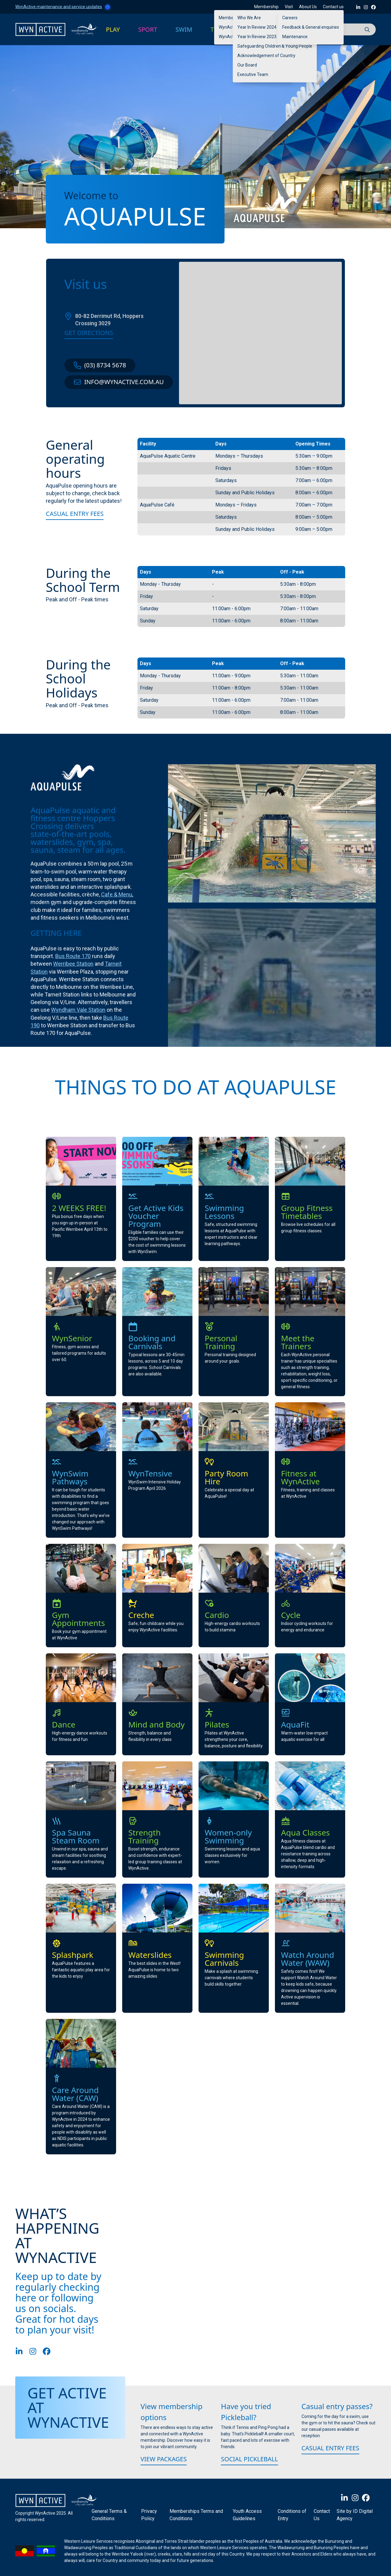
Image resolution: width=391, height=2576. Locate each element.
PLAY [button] (113, 29)
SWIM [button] (184, 29)
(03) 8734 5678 (100, 365)
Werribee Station (73, 963)
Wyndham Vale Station (78, 1010)
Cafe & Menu (116, 894)
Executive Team (252, 74)
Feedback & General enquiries (310, 27)
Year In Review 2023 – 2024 (264, 36)
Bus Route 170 (73, 956)
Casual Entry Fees (75, 514)
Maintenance (295, 36)
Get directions (88, 333)
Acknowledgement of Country (266, 55)
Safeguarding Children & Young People (274, 46)
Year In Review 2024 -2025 (263, 27)
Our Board (247, 65)
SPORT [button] (147, 29)
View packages (164, 2459)
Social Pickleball (249, 2459)
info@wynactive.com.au (119, 382)
